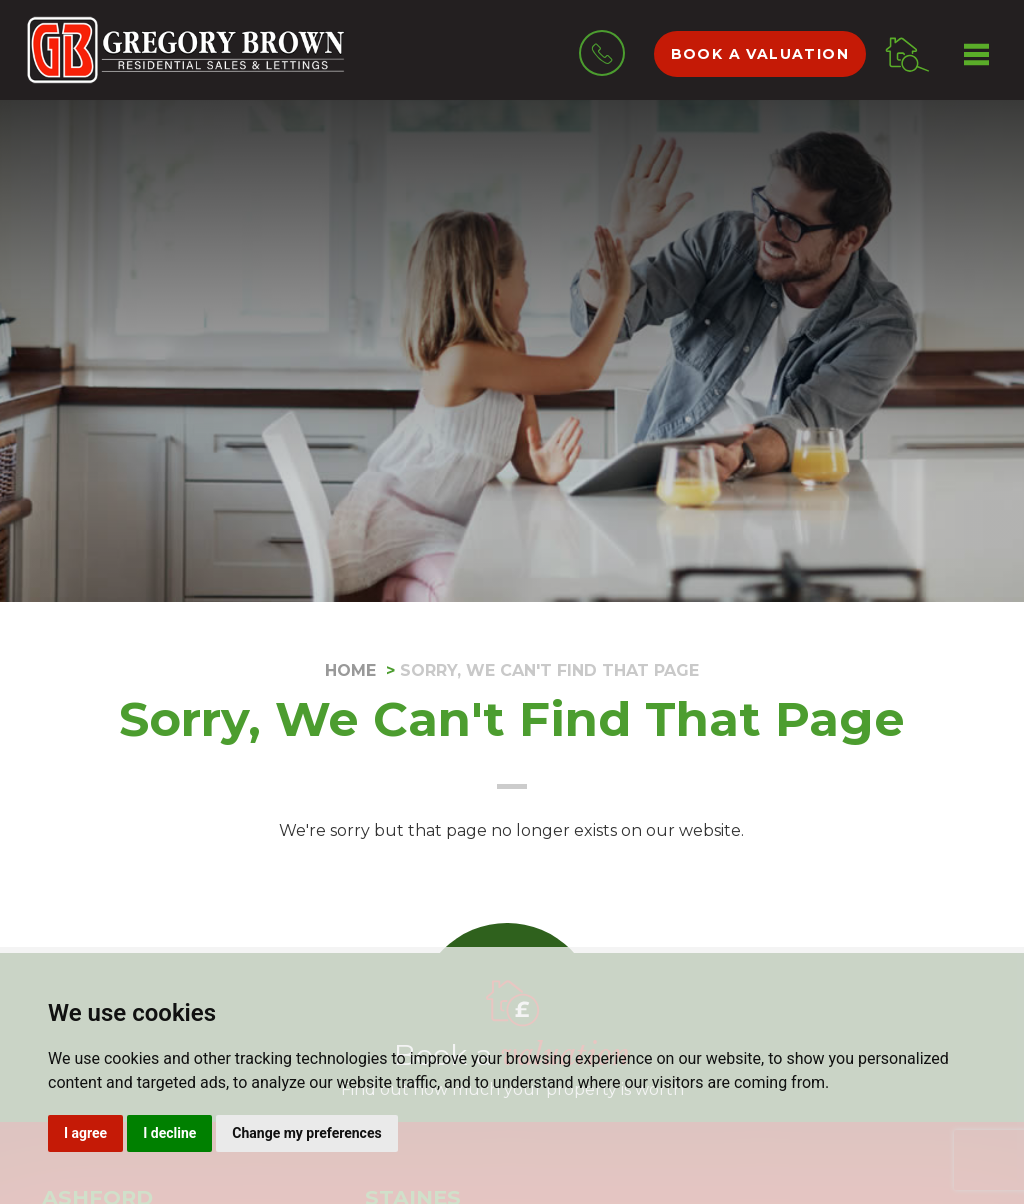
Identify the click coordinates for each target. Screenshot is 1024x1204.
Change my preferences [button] (306, 1133)
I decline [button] (169, 1133)
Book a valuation (760, 54)
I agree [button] (85, 1133)
